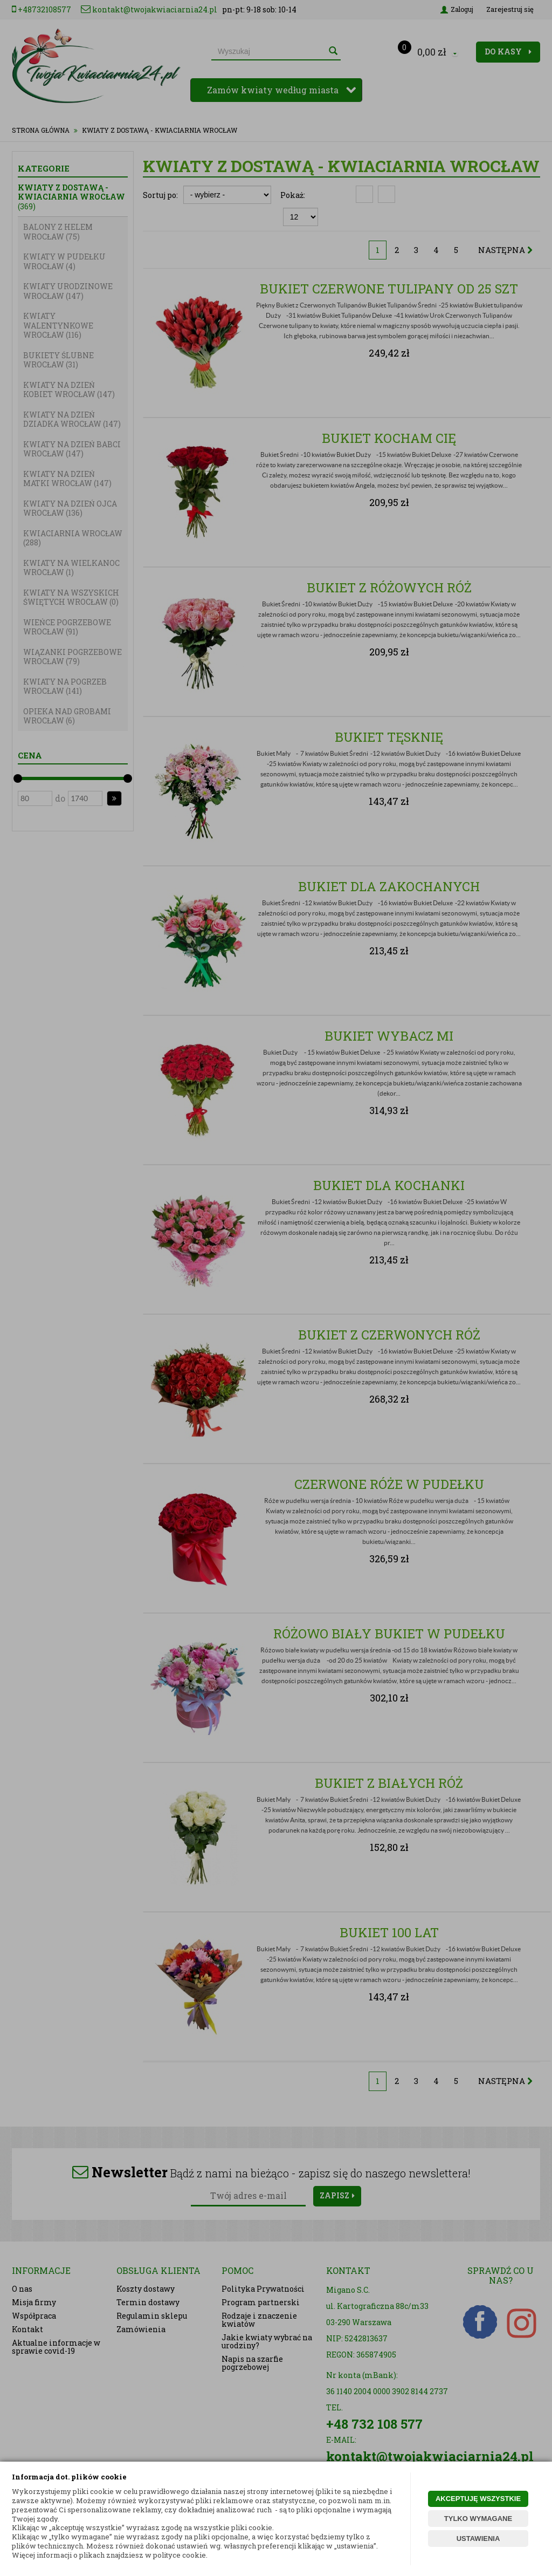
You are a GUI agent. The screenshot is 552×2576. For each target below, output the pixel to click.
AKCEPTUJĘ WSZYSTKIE (478, 2499)
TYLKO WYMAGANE (478, 2518)
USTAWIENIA (478, 2538)
